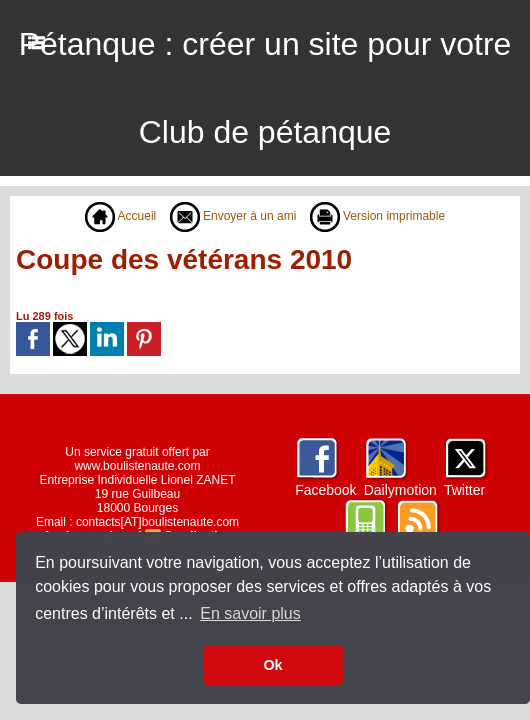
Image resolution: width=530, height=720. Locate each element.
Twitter (464, 490)
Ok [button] (272, 665)
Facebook (325, 490)
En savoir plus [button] (250, 613)
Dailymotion (400, 490)
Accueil (120, 216)
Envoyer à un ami (233, 216)
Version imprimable (377, 216)
